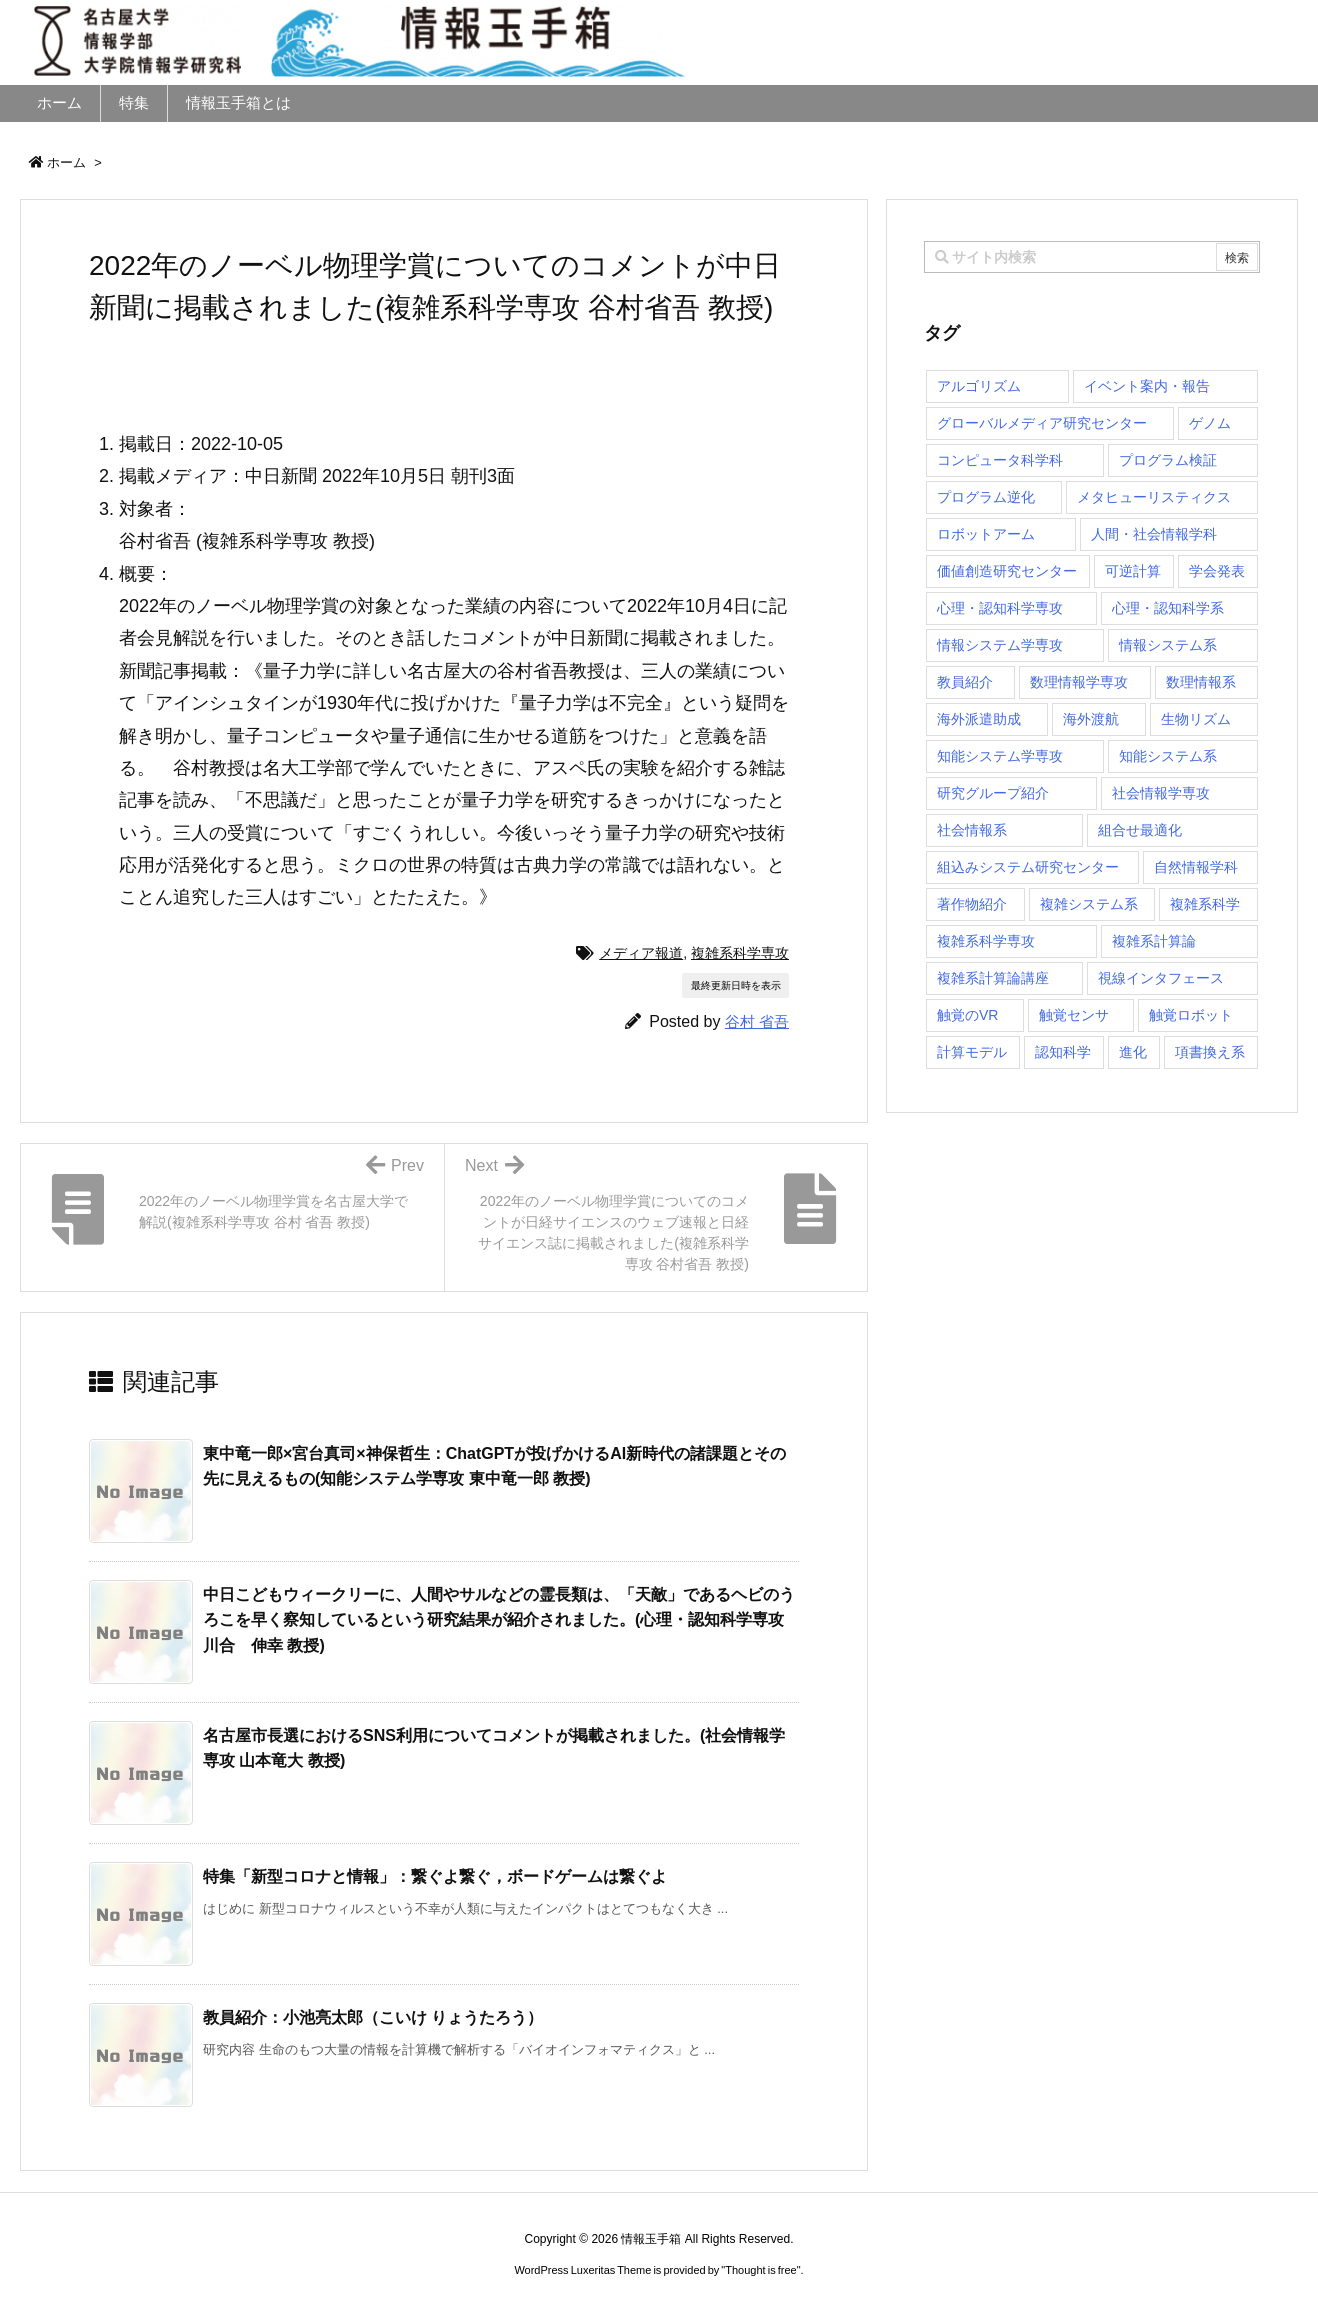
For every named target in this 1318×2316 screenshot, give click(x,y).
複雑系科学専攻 (740, 953)
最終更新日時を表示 (736, 985)
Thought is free (760, 2270)
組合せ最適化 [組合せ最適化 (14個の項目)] (1140, 830)
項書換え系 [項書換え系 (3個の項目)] (1210, 1052)
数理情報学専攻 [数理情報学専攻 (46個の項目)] (1079, 682)
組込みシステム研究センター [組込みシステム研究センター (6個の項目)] (1028, 867)
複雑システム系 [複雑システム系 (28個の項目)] (1089, 904)
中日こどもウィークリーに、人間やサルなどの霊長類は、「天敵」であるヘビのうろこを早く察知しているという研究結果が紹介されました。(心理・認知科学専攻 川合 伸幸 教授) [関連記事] (499, 1620)
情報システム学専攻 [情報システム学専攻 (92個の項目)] (1000, 645)
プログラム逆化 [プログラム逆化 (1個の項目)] (986, 497)
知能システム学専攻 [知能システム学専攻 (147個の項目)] (1000, 756)
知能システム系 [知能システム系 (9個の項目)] (1168, 756)
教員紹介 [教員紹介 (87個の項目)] (965, 682)
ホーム (66, 162)
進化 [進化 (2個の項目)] (1133, 1052)
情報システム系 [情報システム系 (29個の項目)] (1168, 645)
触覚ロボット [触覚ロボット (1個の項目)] (1191, 1015)
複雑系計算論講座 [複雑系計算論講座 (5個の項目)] (993, 978)
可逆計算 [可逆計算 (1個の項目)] (1133, 571)
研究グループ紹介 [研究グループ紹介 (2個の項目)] (993, 793)
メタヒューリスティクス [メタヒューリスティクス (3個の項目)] (1154, 497)
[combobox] (1092, 257)
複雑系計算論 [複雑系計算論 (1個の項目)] (1154, 941)
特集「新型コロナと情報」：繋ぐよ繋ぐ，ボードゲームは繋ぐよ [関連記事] (435, 1876)
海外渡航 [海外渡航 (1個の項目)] (1091, 719)
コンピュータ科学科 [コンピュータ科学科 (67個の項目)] (1000, 460)
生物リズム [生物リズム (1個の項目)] (1196, 719)
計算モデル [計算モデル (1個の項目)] (972, 1052)
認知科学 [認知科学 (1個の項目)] (1063, 1052)
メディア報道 (641, 953)
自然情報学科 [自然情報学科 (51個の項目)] (1196, 867)
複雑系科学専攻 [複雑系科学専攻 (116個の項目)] (986, 941)
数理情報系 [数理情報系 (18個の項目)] (1201, 682)
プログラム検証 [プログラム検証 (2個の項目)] (1168, 460)
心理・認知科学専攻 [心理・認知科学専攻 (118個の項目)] (1000, 608)
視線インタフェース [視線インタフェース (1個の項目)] (1161, 978)
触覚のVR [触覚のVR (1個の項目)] (967, 1015)
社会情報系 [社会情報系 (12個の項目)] (972, 830)
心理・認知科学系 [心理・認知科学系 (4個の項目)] (1168, 608)
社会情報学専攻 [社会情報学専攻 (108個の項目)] (1161, 793)
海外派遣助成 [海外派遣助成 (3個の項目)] (979, 719)
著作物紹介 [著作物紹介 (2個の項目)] (972, 904)
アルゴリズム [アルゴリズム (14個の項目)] (979, 386)
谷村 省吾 (757, 1021)
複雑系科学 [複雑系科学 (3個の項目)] (1205, 904)
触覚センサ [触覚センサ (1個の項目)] (1074, 1015)
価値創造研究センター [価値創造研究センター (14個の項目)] (1007, 571)
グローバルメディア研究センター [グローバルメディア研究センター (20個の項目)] (1042, 423)
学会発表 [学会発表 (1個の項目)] (1217, 571)
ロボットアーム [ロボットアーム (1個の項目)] (986, 534)
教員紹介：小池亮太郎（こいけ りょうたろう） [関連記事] (373, 2017)
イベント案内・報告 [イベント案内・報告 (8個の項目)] (1147, 386)
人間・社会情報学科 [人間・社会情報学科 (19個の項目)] (1154, 534)
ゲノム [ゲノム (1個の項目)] (1210, 423)
